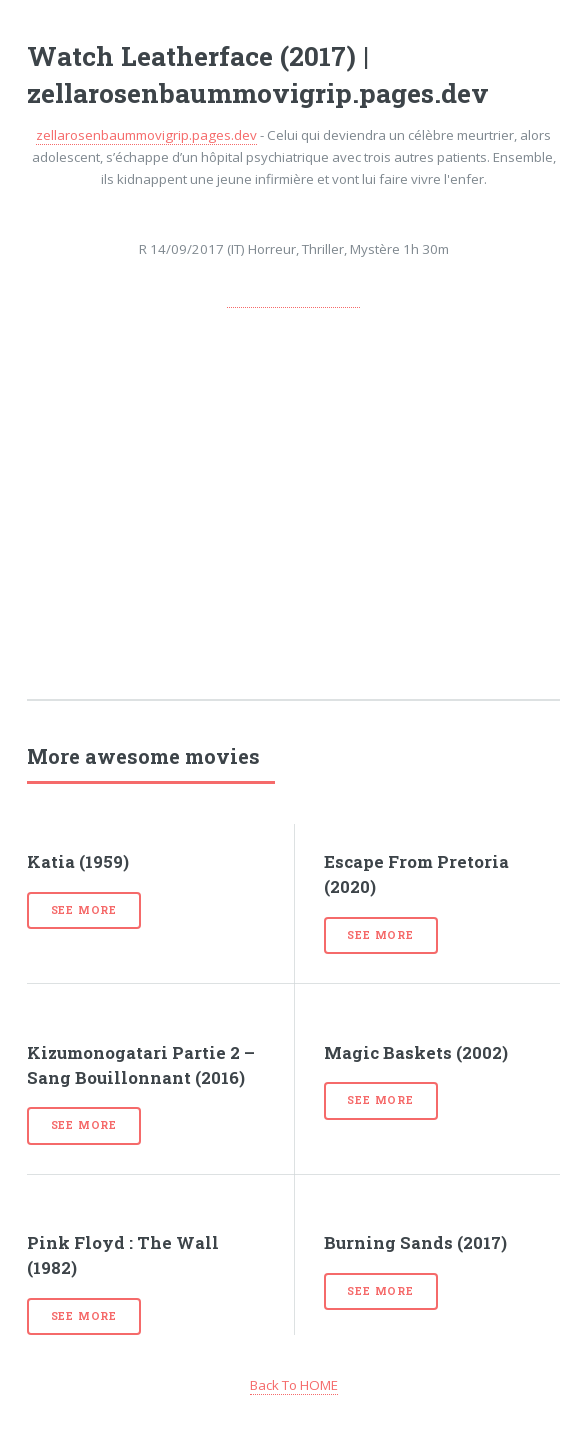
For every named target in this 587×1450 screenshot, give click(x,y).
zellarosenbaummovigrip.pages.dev (146, 135)
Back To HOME (294, 1385)
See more (84, 910)
